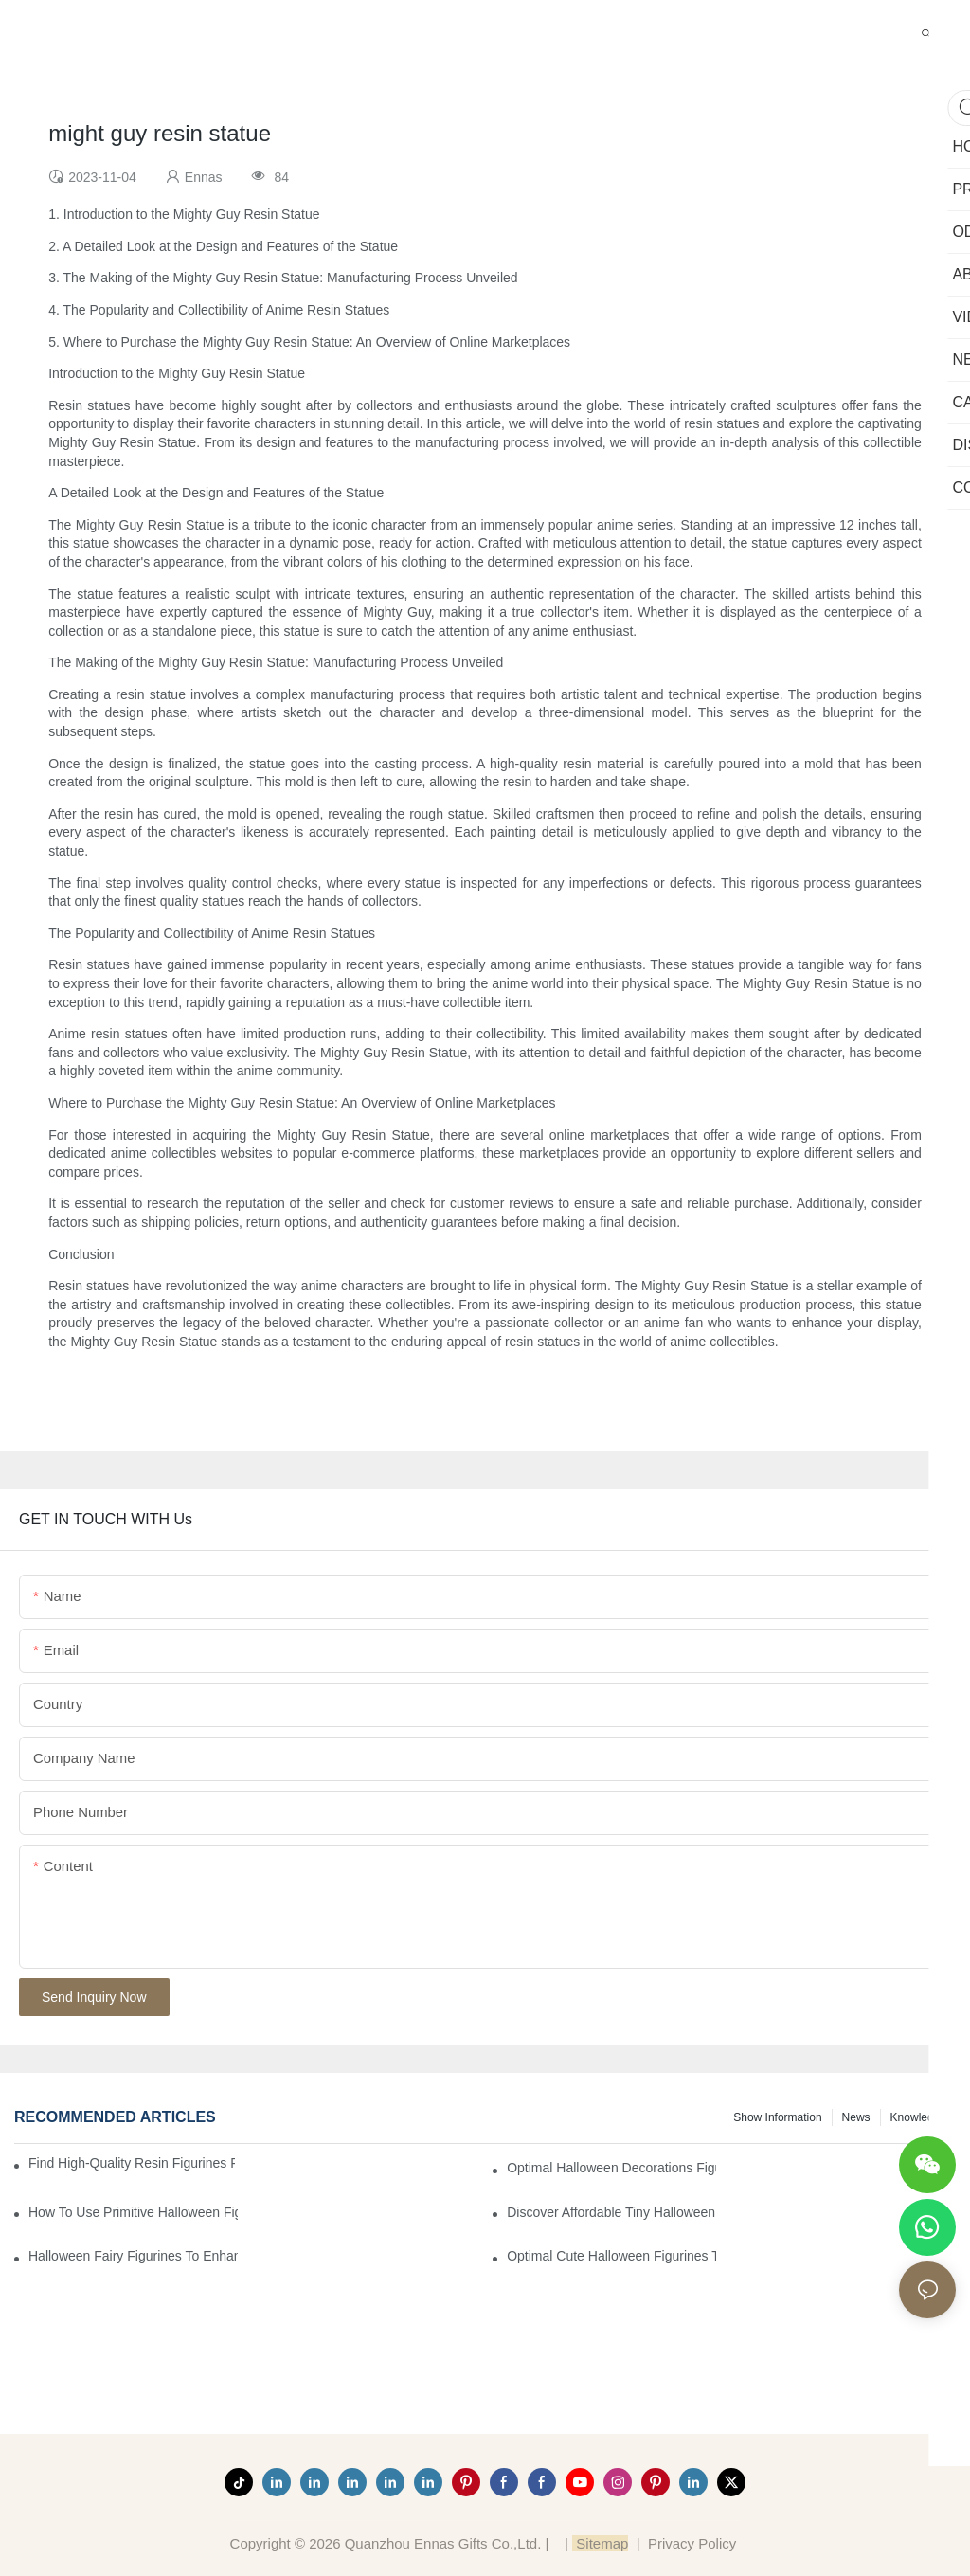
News (856, 2117)
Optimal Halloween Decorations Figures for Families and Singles (611, 2167)
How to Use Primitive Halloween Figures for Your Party (133, 2212)
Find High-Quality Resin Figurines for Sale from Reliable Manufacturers (131, 2163)
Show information (777, 2117)
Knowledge (918, 2117)
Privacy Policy (692, 2543)
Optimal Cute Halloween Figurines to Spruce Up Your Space (611, 2255)
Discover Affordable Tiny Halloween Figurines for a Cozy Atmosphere (611, 2212)
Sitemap (600, 2543)
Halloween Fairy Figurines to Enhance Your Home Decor (133, 2255)
